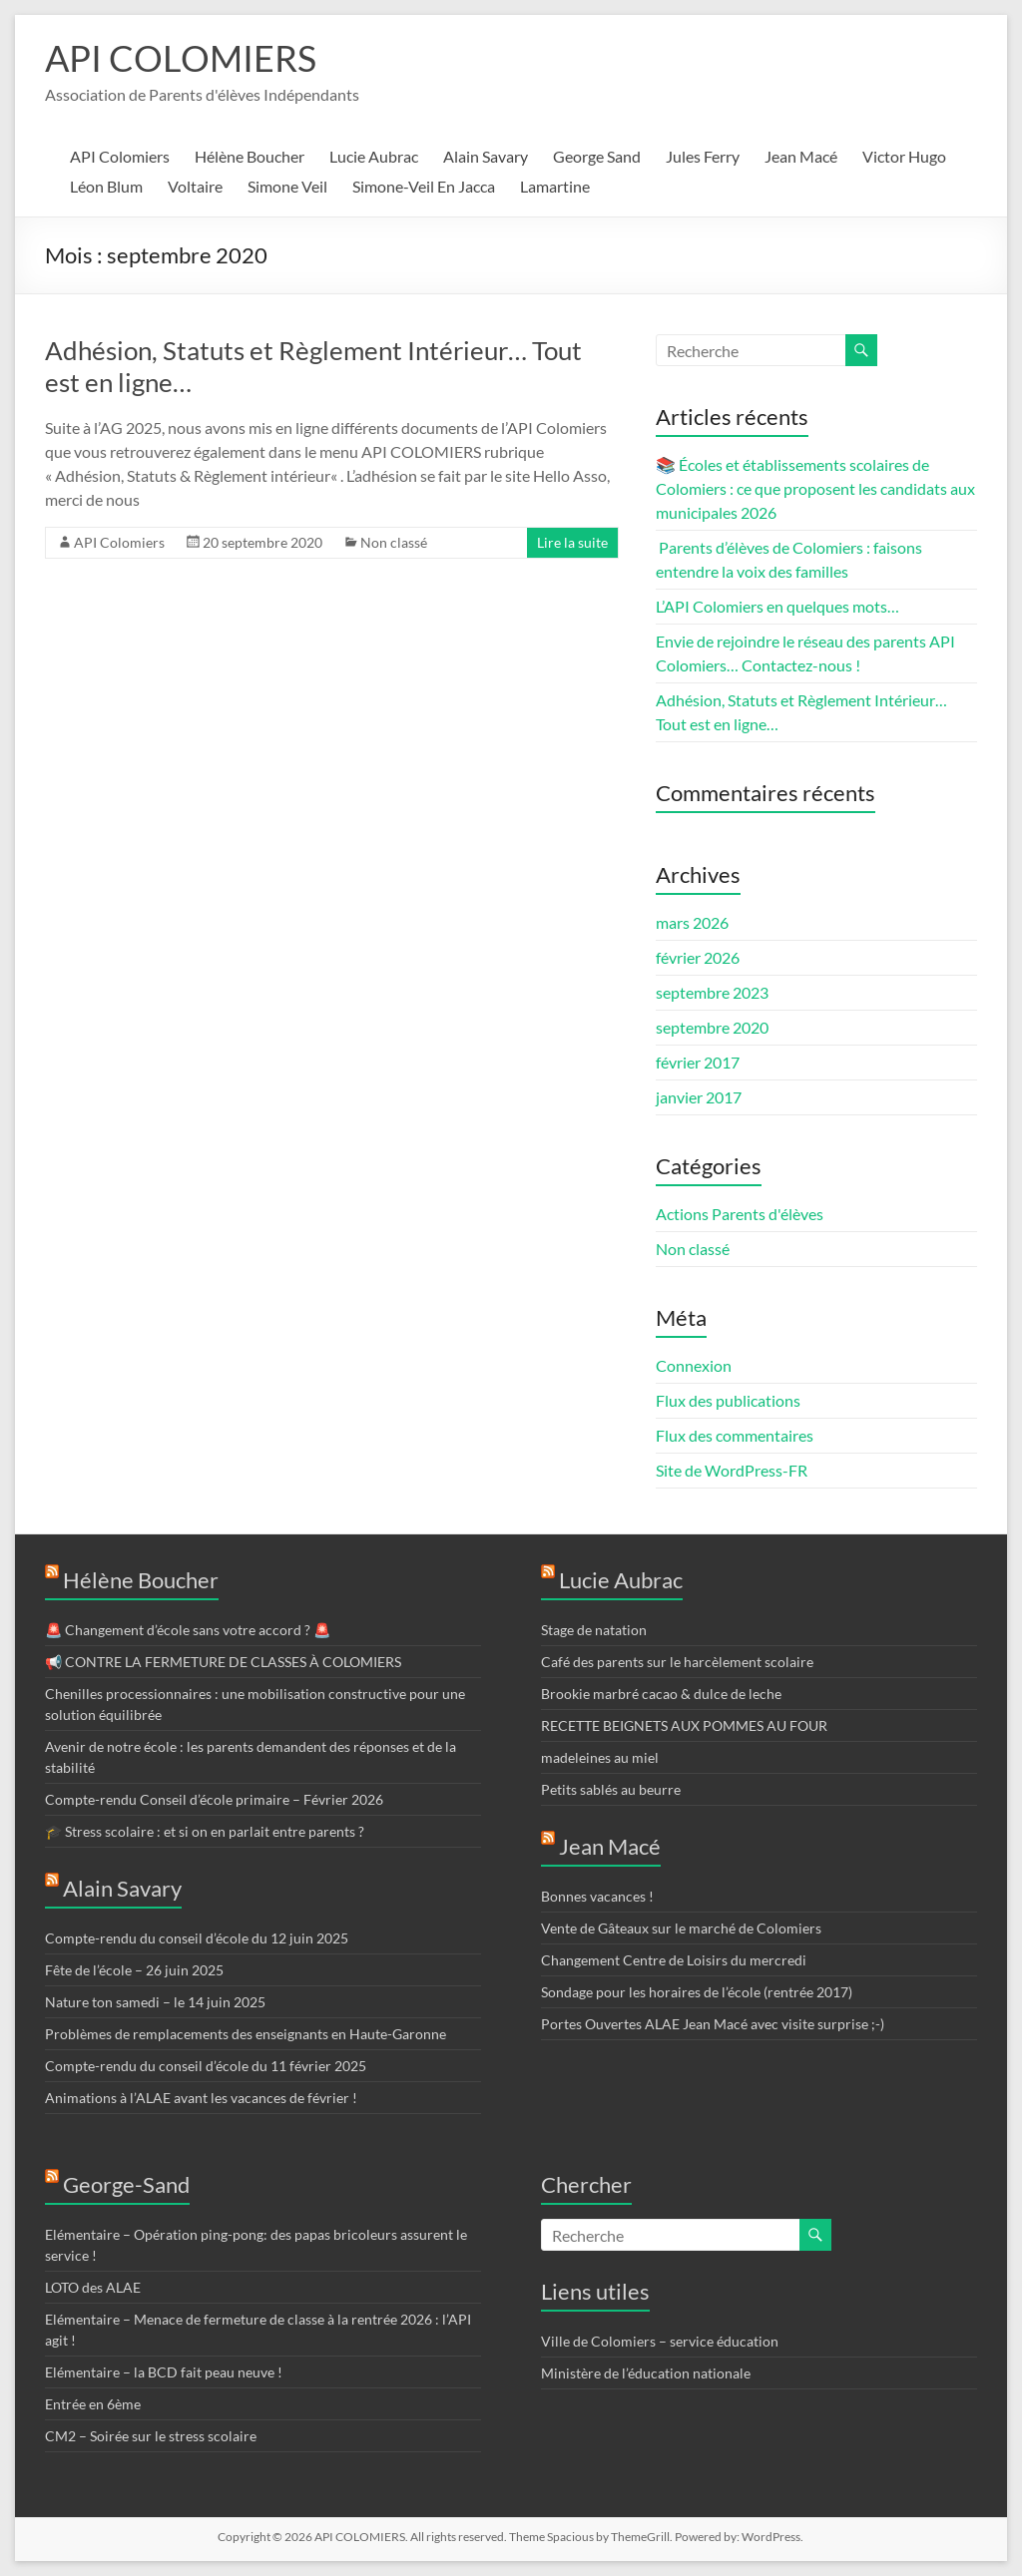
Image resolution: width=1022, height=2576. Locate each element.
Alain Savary (485, 156)
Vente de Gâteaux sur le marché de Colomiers (681, 1928)
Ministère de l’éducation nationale (646, 2372)
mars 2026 (692, 922)
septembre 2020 (712, 1027)
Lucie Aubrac (373, 156)
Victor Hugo (904, 156)
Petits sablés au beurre (611, 1789)
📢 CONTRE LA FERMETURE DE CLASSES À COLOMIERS (223, 1661)
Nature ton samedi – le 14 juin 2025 (155, 2001)
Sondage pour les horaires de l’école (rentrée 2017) (696, 1991)
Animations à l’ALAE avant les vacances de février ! (201, 2097)
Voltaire (195, 186)
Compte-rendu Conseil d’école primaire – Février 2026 (214, 1799)
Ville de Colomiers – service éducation (659, 2341)
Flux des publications (728, 1400)
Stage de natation (594, 1629)
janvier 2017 (699, 1096)
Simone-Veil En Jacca (423, 186)
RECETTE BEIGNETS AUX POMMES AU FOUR (684, 1725)
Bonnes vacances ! (597, 1896)
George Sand (597, 156)
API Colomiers (120, 156)
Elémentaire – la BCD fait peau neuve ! (163, 2371)
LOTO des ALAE (93, 2287)
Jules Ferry (703, 156)
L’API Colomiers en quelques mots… (777, 606)
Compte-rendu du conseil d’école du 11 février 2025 (205, 2065)
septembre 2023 (712, 992)
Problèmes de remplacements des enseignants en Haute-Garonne (245, 2033)
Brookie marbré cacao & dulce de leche (661, 1693)
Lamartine (555, 186)
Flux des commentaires (734, 1435)
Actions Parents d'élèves (739, 1213)
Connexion (694, 1365)
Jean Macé (801, 156)
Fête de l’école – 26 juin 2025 (134, 1969)
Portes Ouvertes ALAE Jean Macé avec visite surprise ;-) (712, 2023)
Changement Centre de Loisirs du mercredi (673, 1959)
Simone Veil (287, 186)
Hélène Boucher (249, 156)
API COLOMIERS (180, 58)
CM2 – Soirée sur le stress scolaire (150, 2435)
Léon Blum (106, 186)
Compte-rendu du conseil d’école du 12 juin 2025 (196, 1938)
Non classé (393, 542)
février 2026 (698, 957)
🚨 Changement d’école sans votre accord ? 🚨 (190, 1629)
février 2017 (698, 1062)
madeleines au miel (600, 1757)
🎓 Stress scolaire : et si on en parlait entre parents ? (204, 1831)
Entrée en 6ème (93, 2403)
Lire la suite (572, 542)
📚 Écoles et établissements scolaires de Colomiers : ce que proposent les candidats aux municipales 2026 (815, 488)
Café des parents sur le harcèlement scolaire (677, 1661)
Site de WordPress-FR (731, 1470)
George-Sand (126, 2184)
